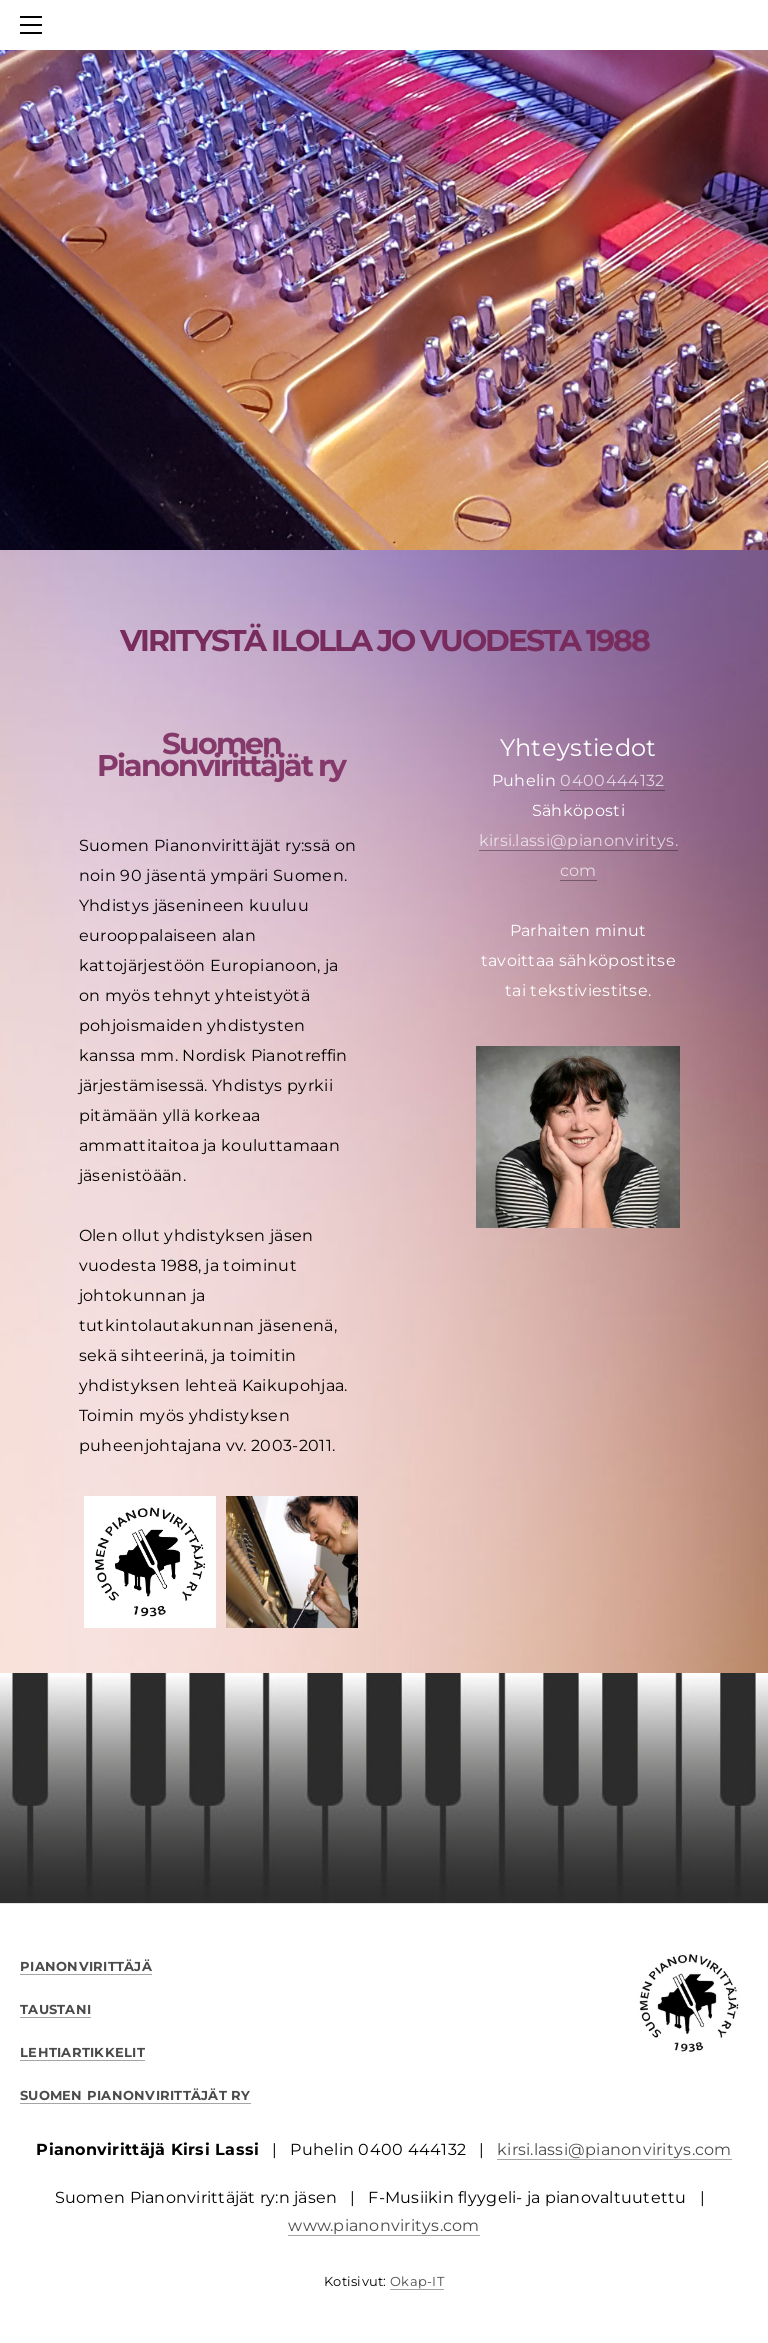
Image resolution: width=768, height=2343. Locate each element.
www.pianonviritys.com (383, 2225)
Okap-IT (417, 2281)
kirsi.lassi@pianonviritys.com (614, 2149)
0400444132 (612, 780)
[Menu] (35, 25)
